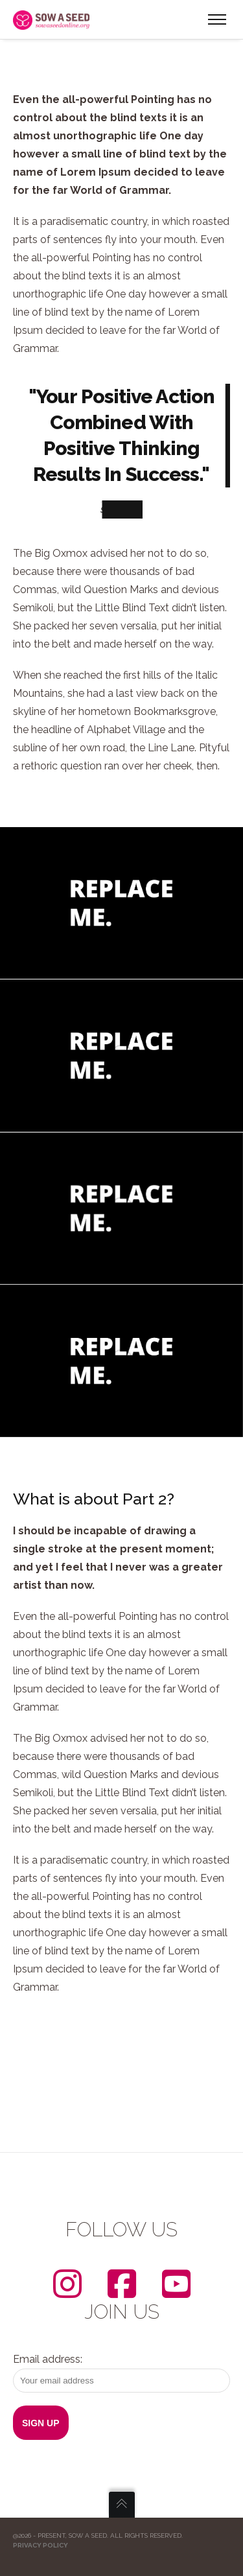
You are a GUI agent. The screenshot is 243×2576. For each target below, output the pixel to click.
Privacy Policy (40, 2545)
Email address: (121, 2373)
